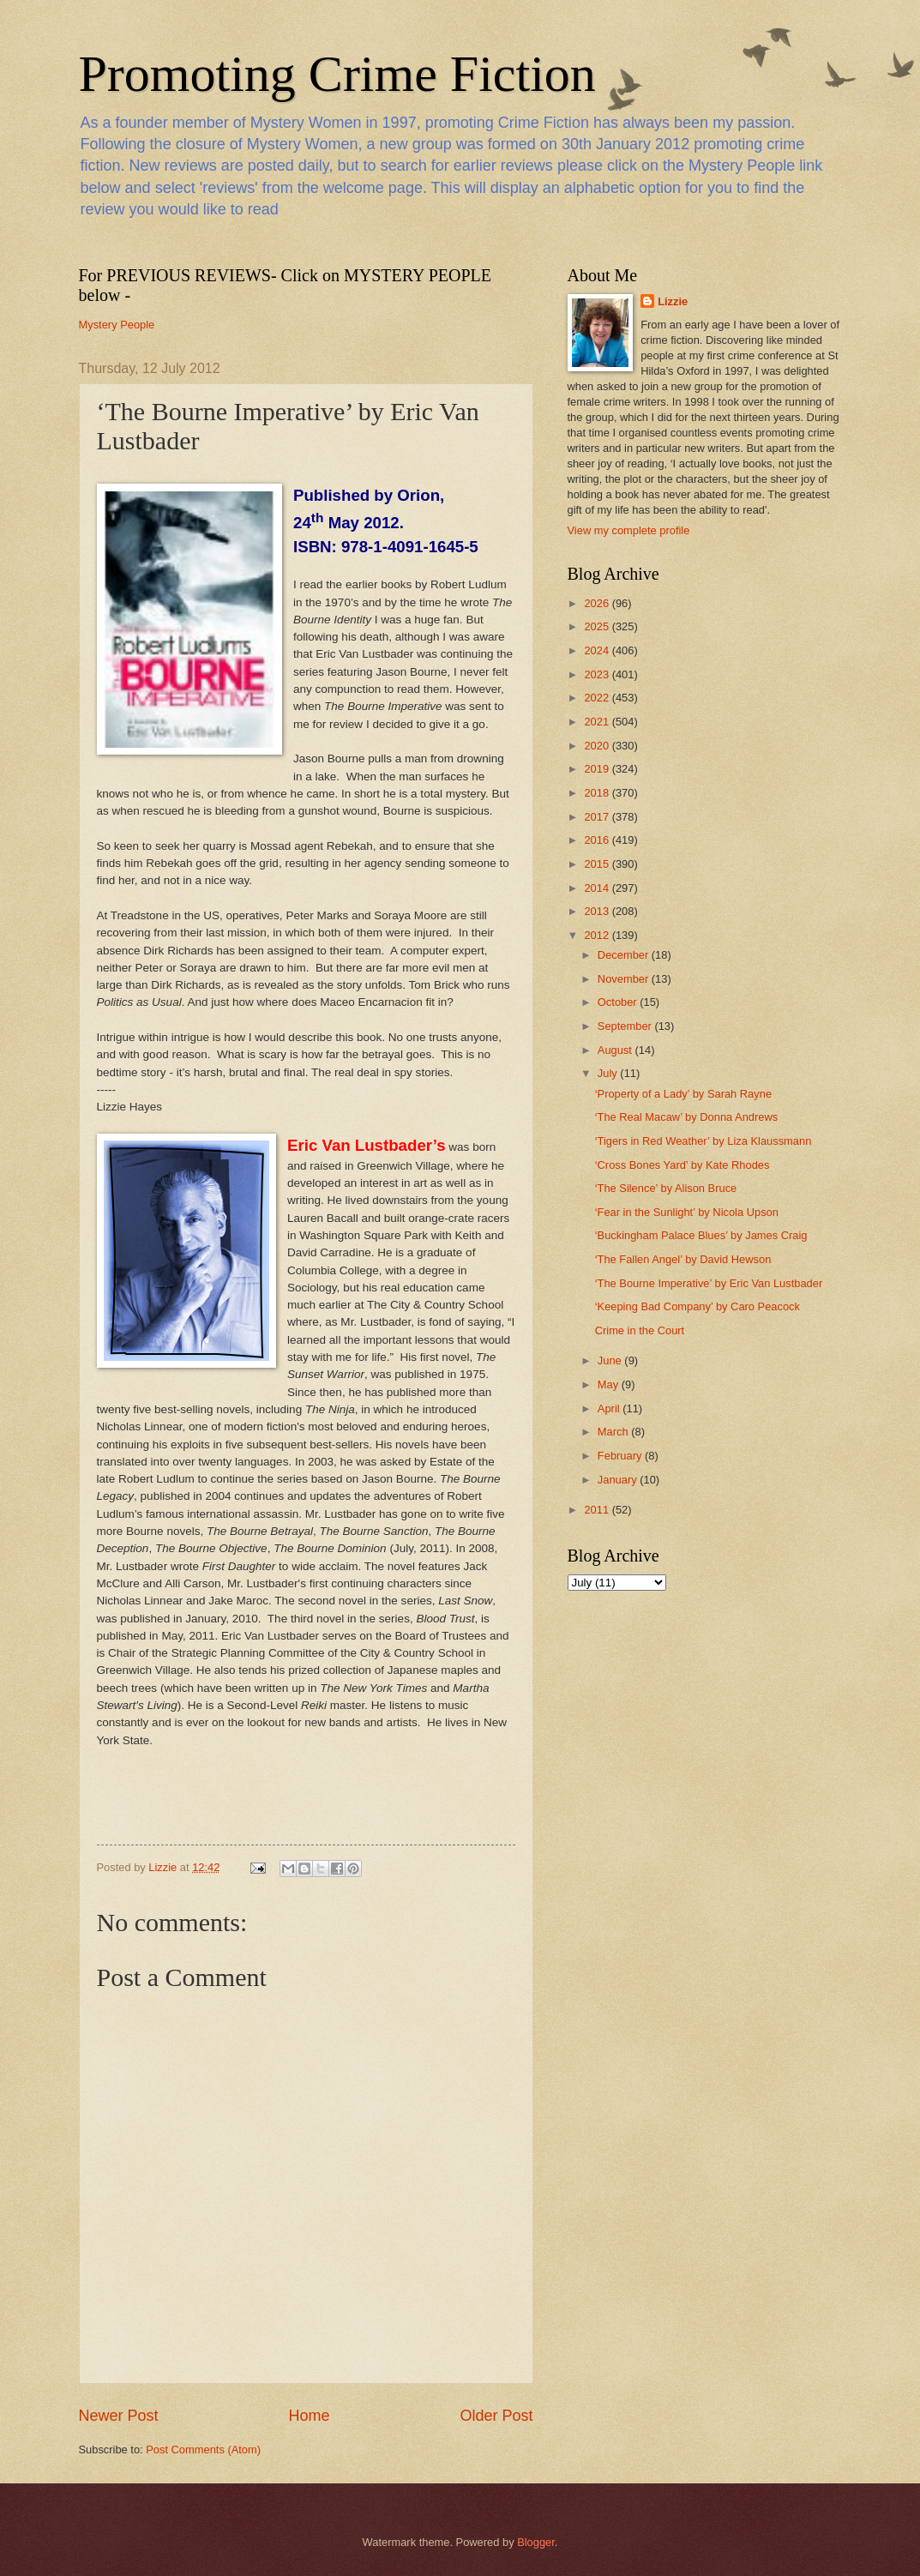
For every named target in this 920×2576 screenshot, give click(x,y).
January (619, 1479)
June (611, 1360)
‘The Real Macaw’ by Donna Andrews (687, 1116)
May (610, 1384)
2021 (597, 721)
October (619, 1002)
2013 (597, 911)
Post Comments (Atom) (203, 2449)
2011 (597, 1509)
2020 (597, 745)
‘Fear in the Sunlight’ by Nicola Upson (687, 1212)
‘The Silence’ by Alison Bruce (666, 1188)
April (610, 1408)
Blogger (536, 2542)
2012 (597, 935)
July (609, 1073)
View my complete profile (629, 530)
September (626, 1026)
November (625, 978)
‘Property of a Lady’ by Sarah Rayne (683, 1093)
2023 (597, 674)
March (614, 1431)
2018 (597, 792)
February (621, 1455)
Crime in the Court (639, 1330)
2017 (597, 816)
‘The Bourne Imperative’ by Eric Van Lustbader (709, 1283)
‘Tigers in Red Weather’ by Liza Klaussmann (703, 1141)
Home (308, 2415)
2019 (597, 768)
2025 (597, 626)
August (616, 1050)
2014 (597, 888)
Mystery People (117, 324)
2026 (597, 603)
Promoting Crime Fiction (337, 73)
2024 (597, 650)
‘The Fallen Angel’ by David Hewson (683, 1259)
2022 (597, 697)
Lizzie (673, 301)
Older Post (496, 2415)
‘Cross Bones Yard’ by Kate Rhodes (682, 1165)
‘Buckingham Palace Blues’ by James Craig (701, 1235)
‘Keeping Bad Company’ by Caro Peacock (697, 1306)
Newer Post (119, 2415)
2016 (597, 840)
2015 (597, 864)
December (625, 954)
